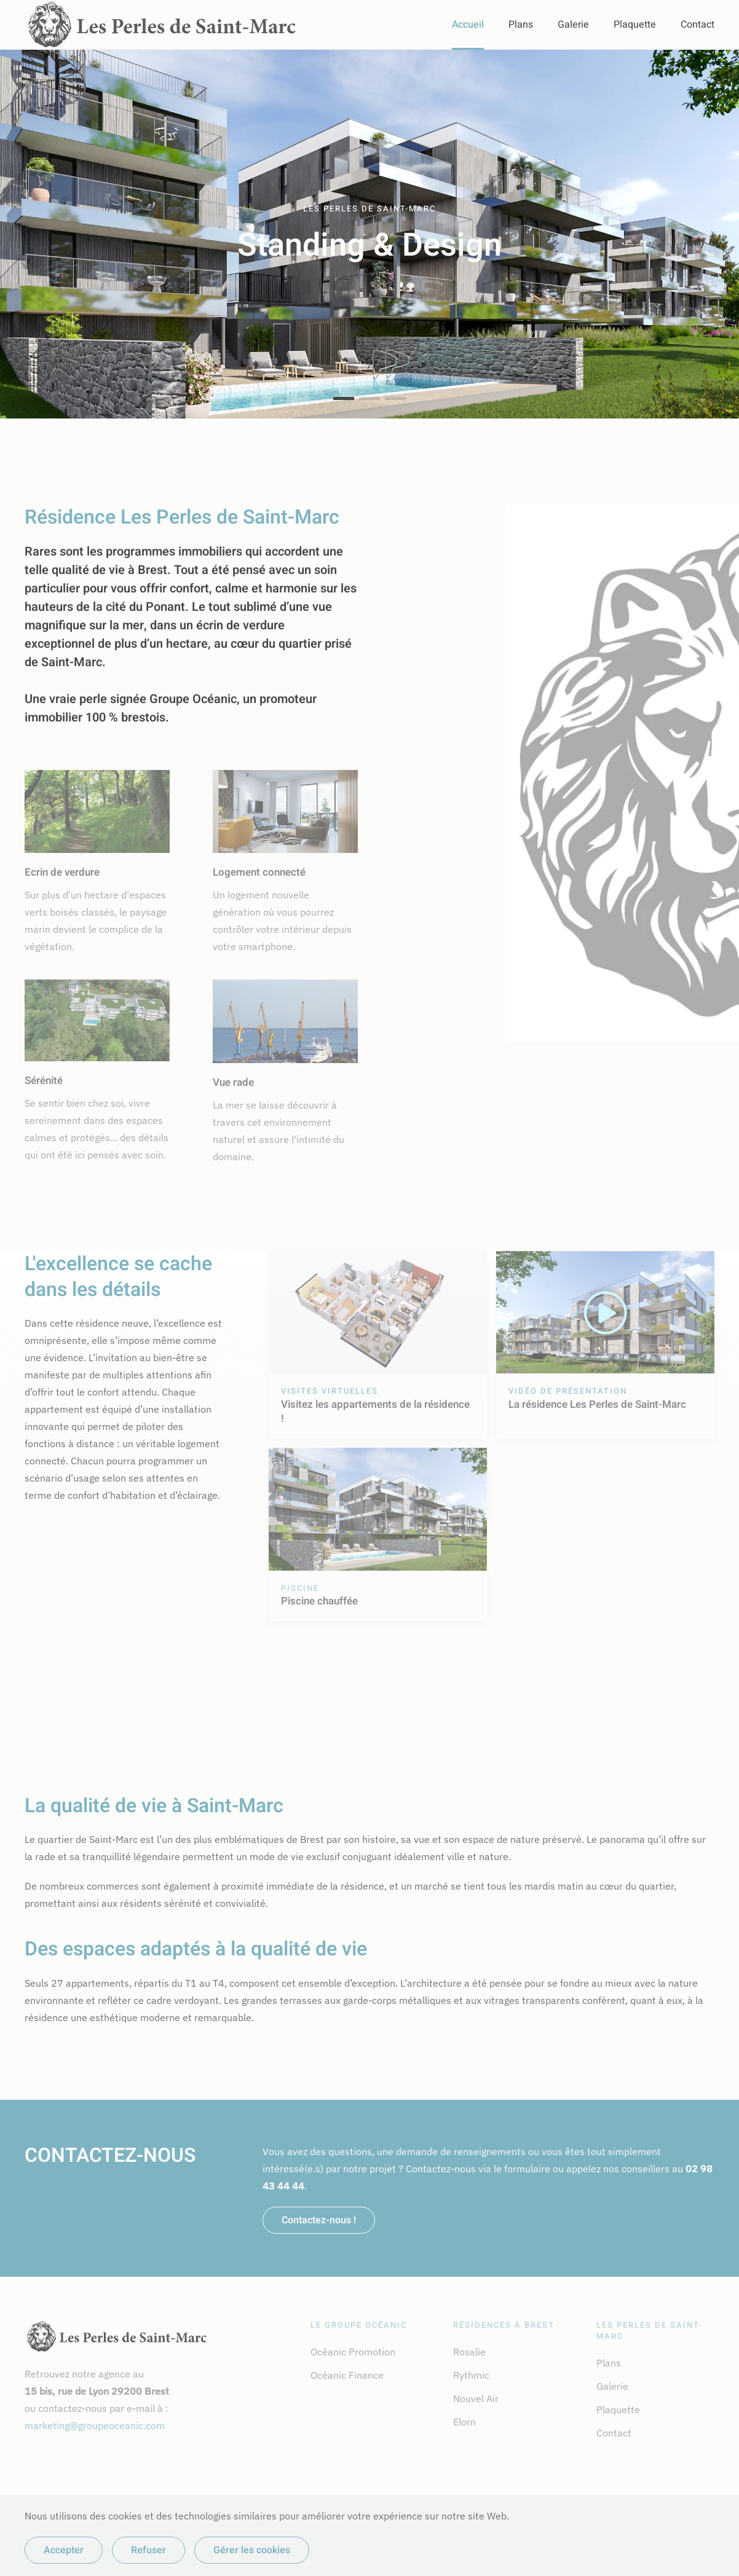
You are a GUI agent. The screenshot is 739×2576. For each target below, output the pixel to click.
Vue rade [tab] (395, 398)
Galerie (573, 24)
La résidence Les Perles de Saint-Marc (597, 1404)
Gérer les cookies (251, 2550)
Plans (520, 24)
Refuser (148, 2550)
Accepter (64, 2550)
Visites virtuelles (329, 1391)
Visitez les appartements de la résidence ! (375, 1412)
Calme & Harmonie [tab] (369, 398)
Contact (697, 24)
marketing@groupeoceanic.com (95, 2425)
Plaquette (635, 24)
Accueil (468, 24)
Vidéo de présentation (567, 1391)
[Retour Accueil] (162, 24)
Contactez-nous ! (319, 2220)
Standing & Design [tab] (343, 398)
